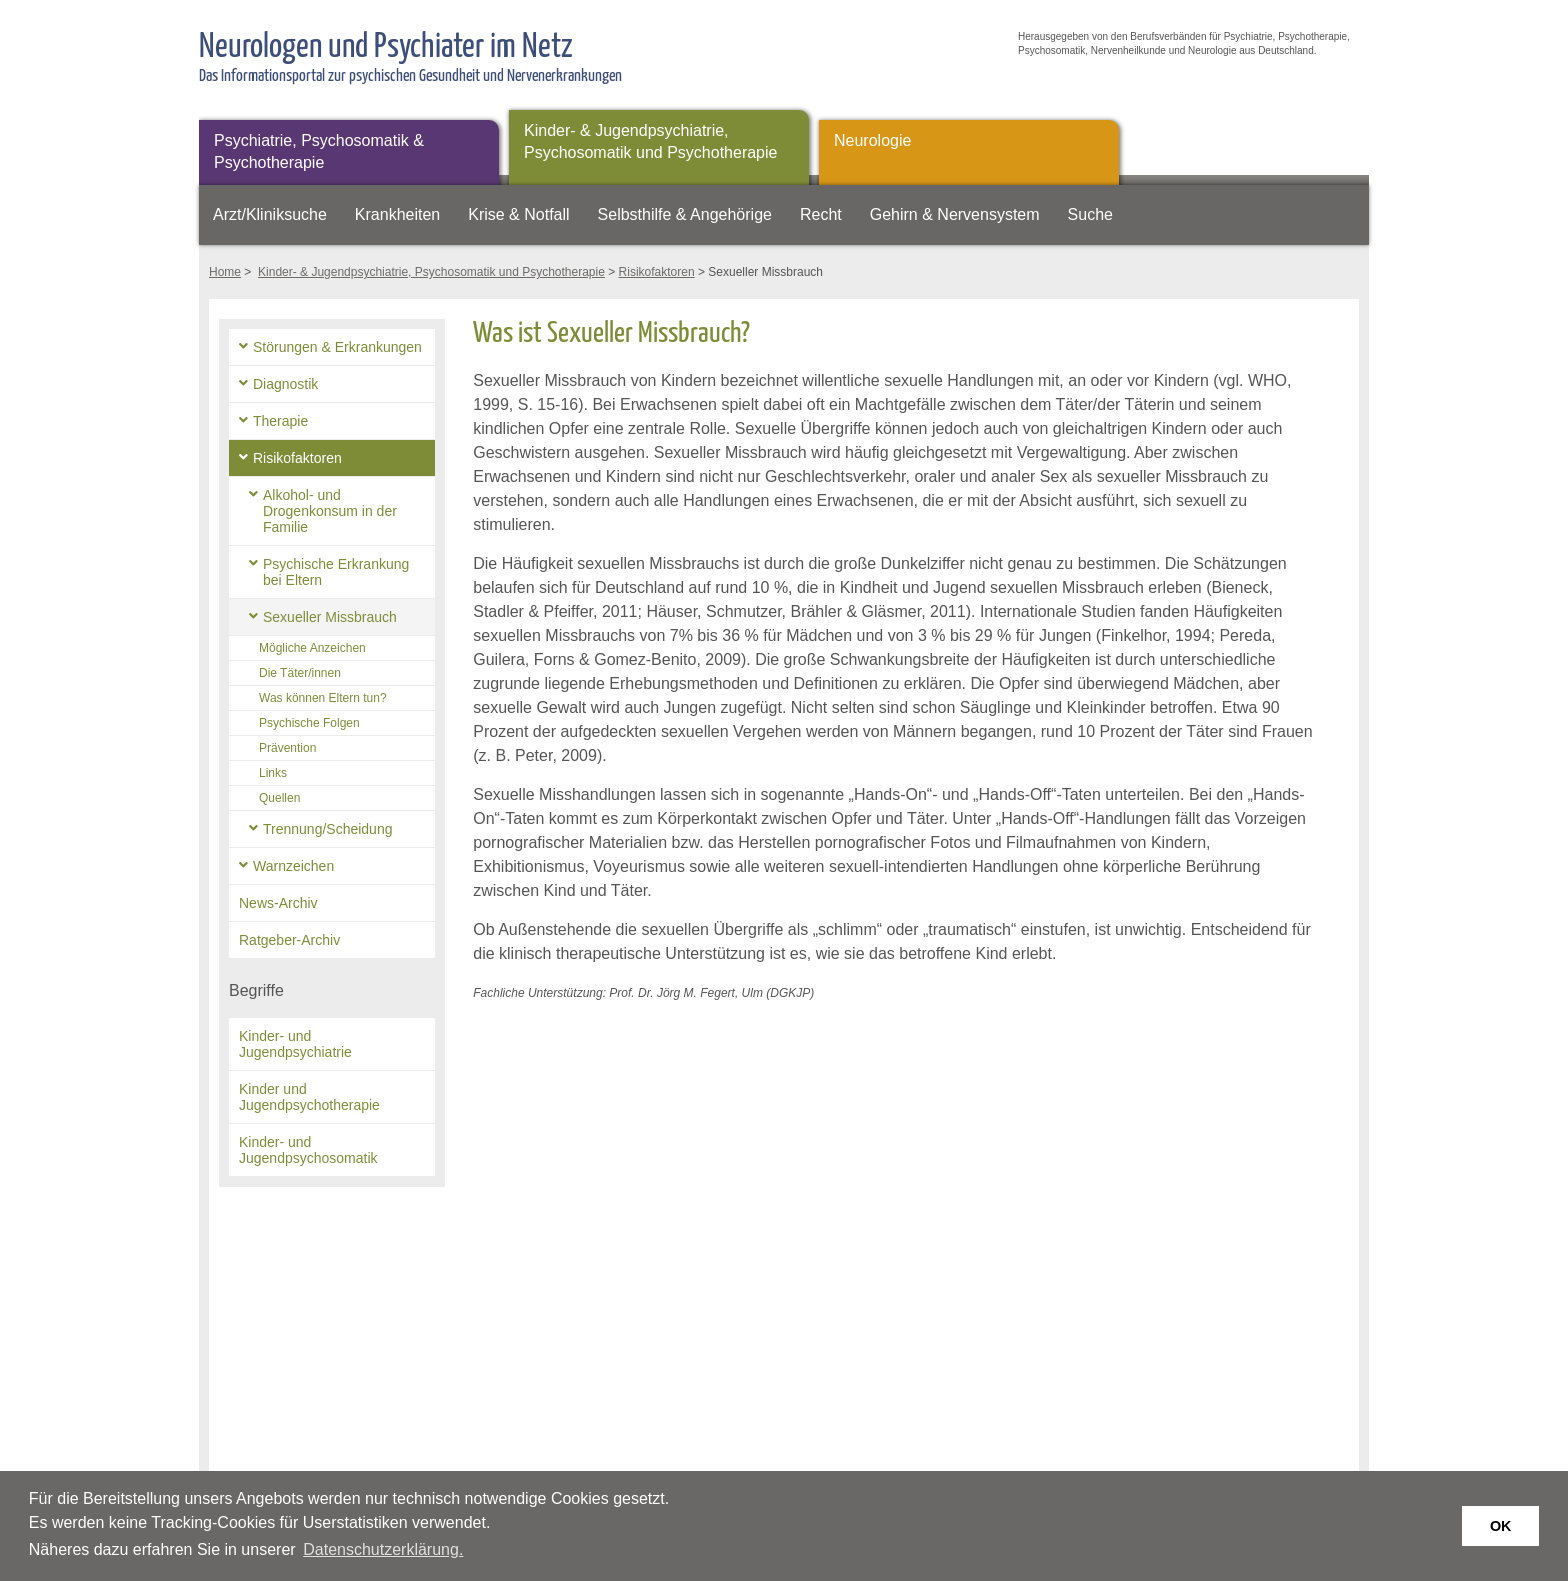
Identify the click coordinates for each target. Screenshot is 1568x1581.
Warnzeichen (293, 866)
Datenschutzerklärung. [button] (383, 1549)
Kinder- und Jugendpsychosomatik (308, 1150)
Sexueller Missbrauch (330, 617)
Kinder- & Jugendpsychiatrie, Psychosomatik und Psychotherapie (650, 141)
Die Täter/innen (300, 673)
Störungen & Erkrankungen (337, 347)
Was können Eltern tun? (323, 698)
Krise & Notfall (518, 214)
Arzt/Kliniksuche (270, 214)
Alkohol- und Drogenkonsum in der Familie (330, 511)
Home (225, 272)
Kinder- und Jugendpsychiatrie (295, 1044)
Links (273, 773)
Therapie (280, 421)
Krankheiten (397, 214)
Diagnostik (285, 384)
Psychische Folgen (309, 723)
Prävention (287, 748)
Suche (1090, 214)
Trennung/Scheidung (327, 829)
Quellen (279, 798)
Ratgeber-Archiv (289, 940)
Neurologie (872, 140)
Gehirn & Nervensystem (955, 214)
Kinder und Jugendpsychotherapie (309, 1097)
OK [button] (1501, 1526)
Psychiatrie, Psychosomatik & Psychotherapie (319, 151)
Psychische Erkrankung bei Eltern (336, 572)
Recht (821, 214)
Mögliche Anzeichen (312, 648)
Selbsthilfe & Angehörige (685, 214)
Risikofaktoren (657, 272)
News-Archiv (278, 903)
